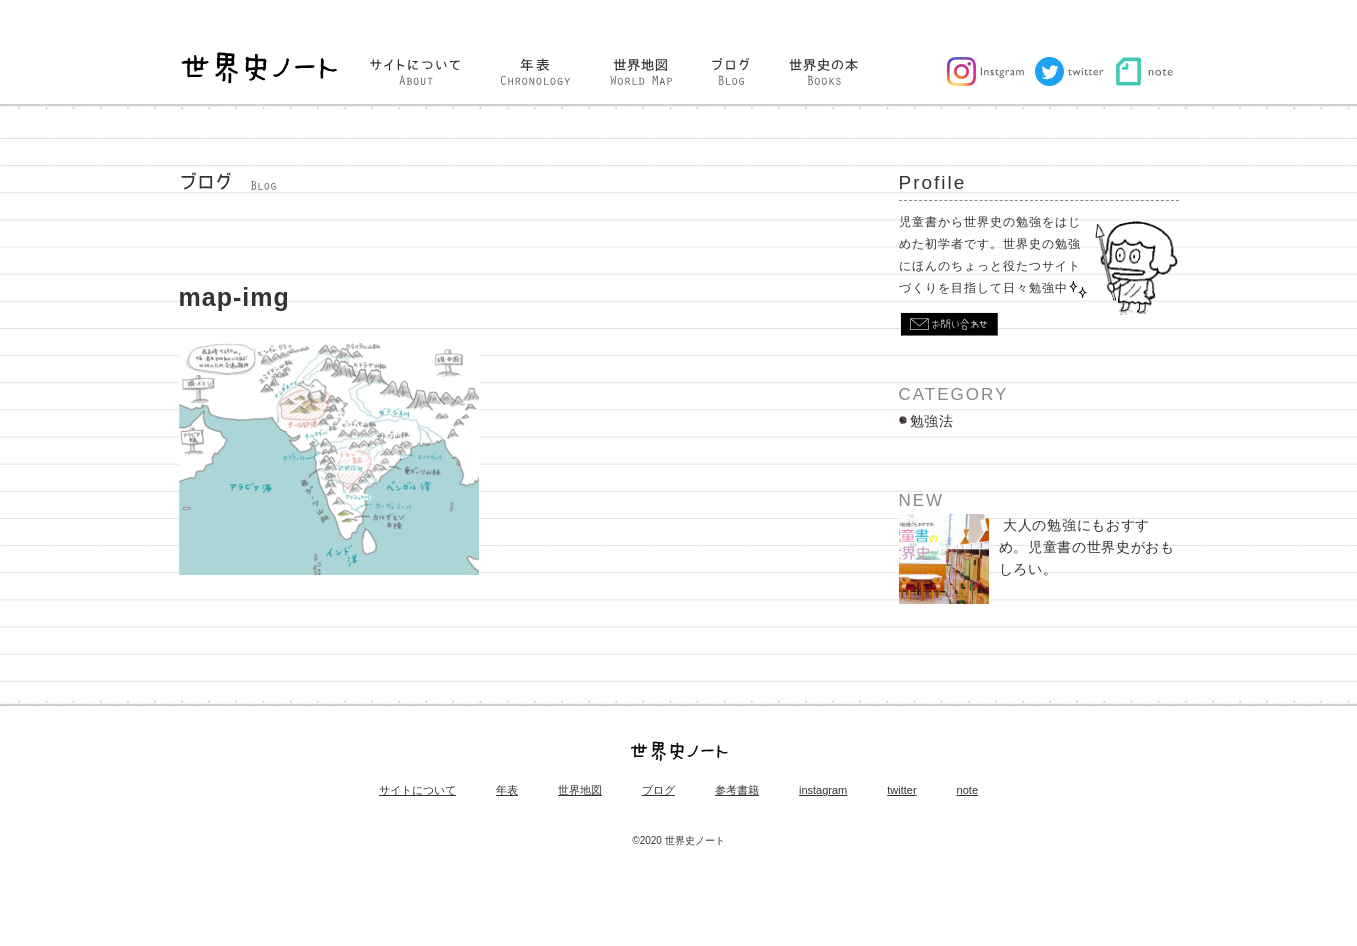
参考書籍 (737, 790)
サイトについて (417, 790)
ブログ (658, 790)
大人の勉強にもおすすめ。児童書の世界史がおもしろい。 (1037, 559)
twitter (901, 790)
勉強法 (932, 421)
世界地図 (580, 790)
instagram (823, 790)
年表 (507, 790)
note (967, 790)
